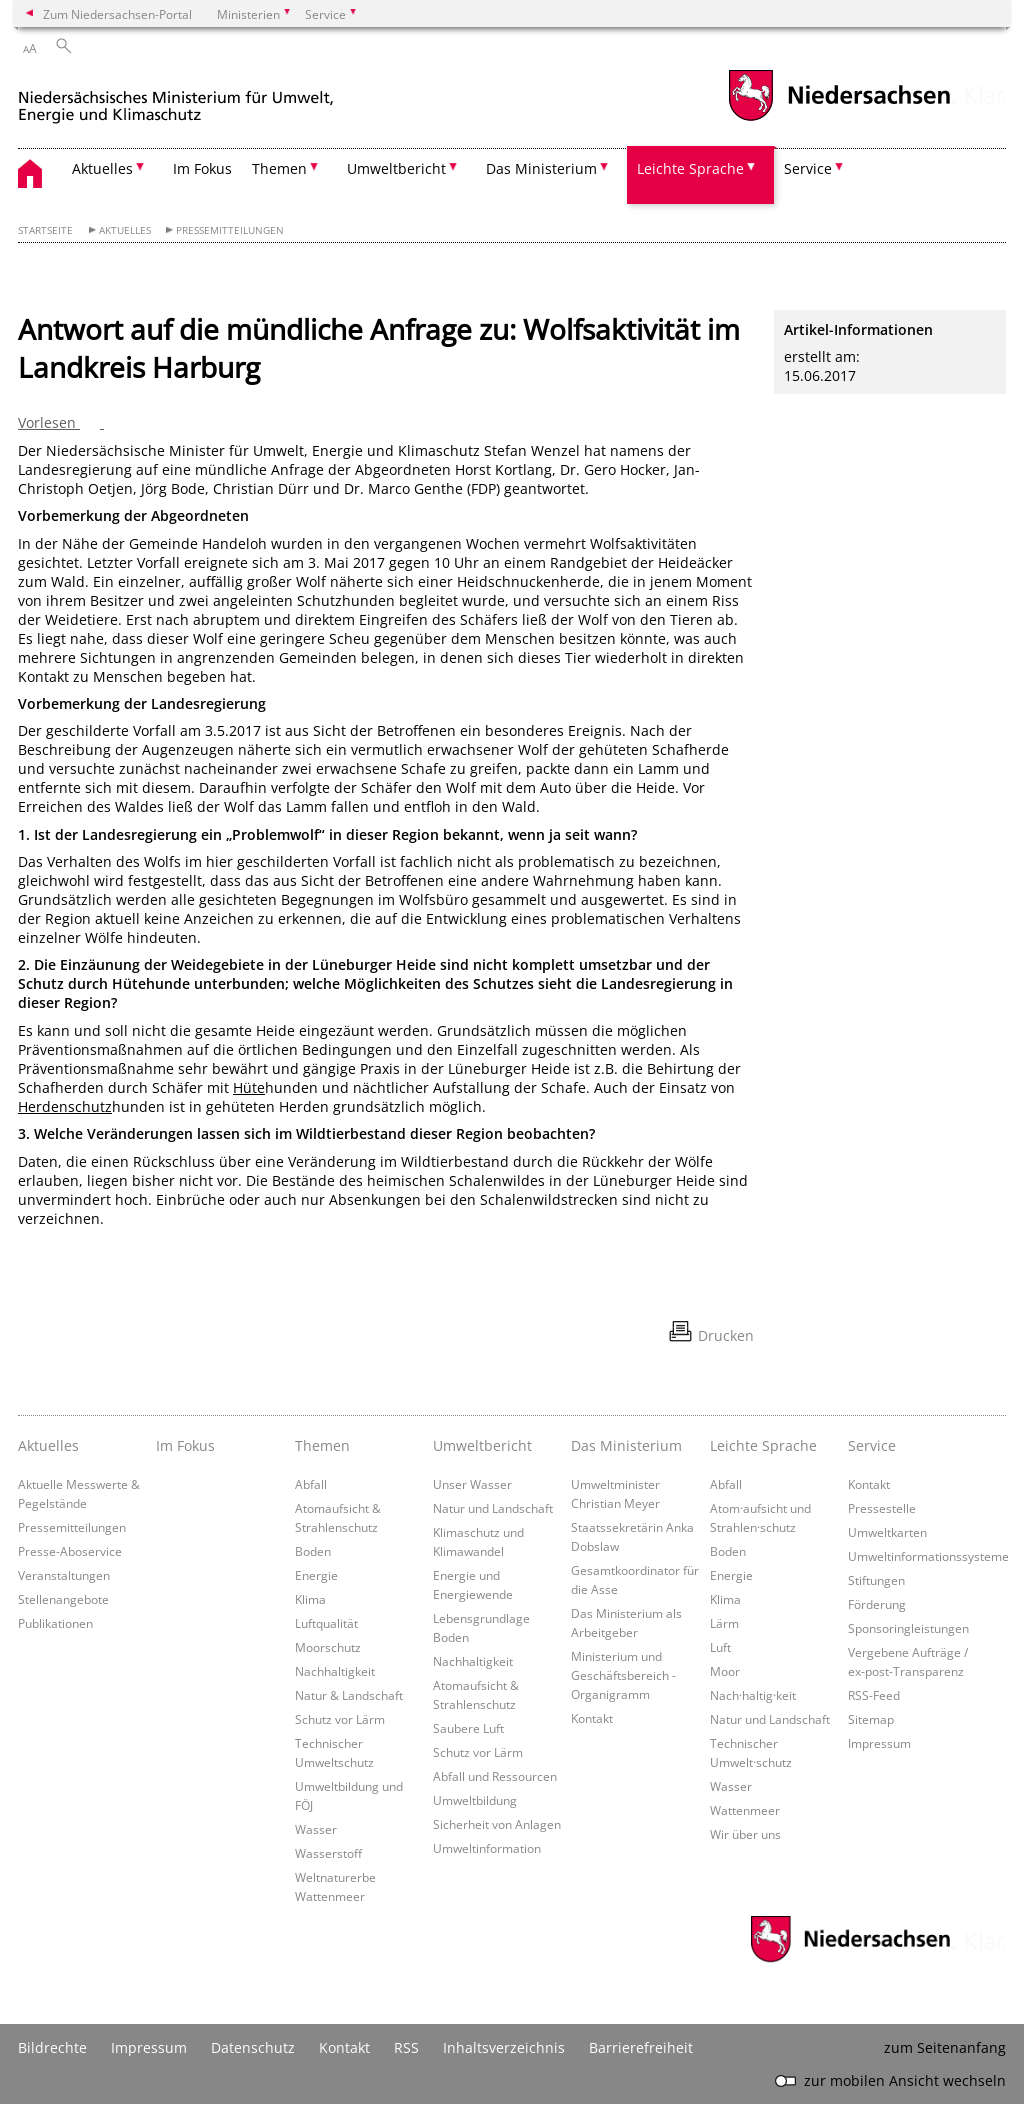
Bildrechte (52, 2047)
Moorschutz (328, 1647)
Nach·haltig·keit (753, 1695)
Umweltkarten (887, 1532)
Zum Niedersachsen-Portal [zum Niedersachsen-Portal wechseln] (117, 14)
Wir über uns (745, 1834)
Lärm (724, 1623)
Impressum (879, 1743)
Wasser (316, 1829)
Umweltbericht (482, 1445)
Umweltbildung (475, 1800)
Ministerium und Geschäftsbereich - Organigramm (623, 1675)
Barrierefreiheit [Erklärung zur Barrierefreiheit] (641, 2047)
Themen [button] (279, 168)
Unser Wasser (472, 1484)
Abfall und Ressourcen (495, 1776)
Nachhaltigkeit (335, 1671)
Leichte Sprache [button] (690, 168)
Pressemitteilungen (230, 230)
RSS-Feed (874, 1695)
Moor (725, 1671)
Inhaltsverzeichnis (504, 2047)
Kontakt (592, 1718)
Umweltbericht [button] (396, 168)
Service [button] (808, 168)
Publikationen (55, 1623)
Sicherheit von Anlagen (497, 1824)
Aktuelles (125, 230)
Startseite (45, 230)
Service (872, 1445)
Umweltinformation (487, 1848)
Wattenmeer (745, 1810)
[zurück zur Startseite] (176, 98)
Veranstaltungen (64, 1575)
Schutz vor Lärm (340, 1719)
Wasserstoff (328, 1853)
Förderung (877, 1604)
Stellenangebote (63, 1599)
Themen (322, 1445)
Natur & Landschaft (349, 1695)
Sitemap (871, 1719)
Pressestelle (882, 1508)
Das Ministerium (626, 1445)
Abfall (311, 1484)
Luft (720, 1647)
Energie (316, 1575)
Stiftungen (876, 1580)
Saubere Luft (468, 1728)
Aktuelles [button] (102, 168)
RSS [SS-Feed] (406, 2047)
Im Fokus (202, 168)
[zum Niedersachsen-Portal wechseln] (839, 118)
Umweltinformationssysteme (928, 1556)
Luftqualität (326, 1623)
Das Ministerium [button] (541, 168)
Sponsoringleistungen (908, 1628)
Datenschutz (253, 2047)
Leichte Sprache (763, 1445)
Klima (310, 1599)
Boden (313, 1551)
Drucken (726, 1335)
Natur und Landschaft (493, 1508)
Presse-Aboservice (70, 1551)
